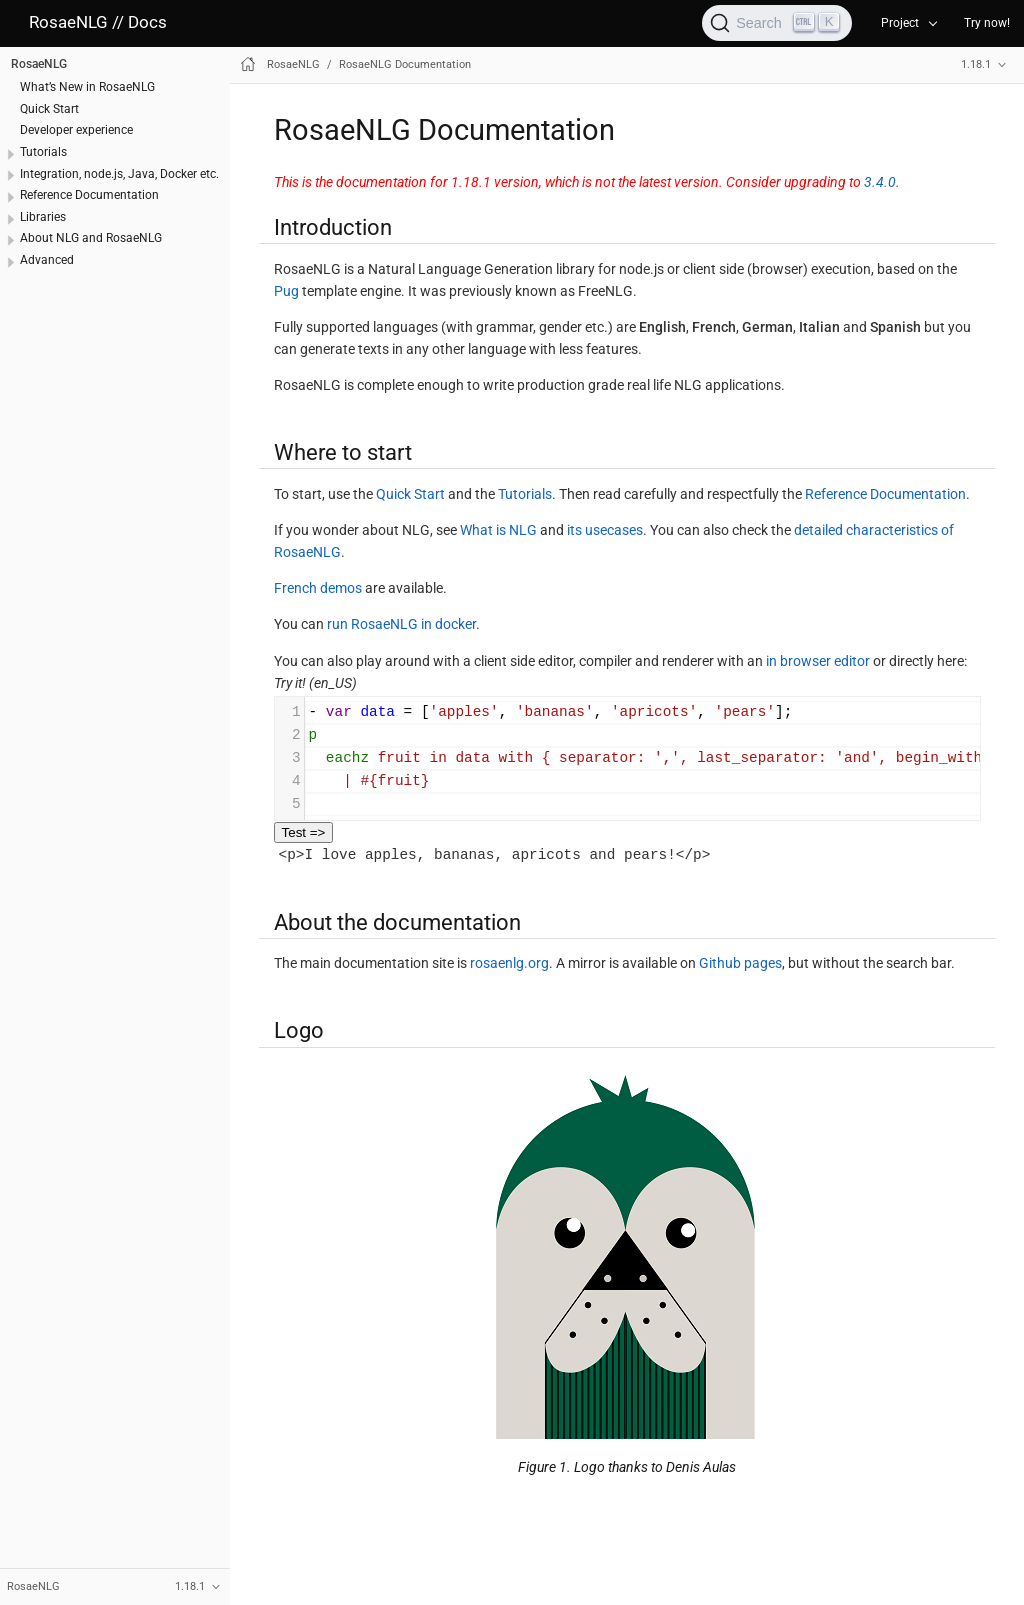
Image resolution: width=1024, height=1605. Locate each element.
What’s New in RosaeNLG (87, 87)
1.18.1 (976, 64)
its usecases (605, 530)
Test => (304, 832)
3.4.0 (880, 182)
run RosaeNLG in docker (401, 624)
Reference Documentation (89, 195)
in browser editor (818, 661)
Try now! (987, 23)
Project (900, 23)
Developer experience (76, 130)
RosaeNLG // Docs (98, 22)
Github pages (740, 963)
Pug (286, 291)
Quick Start (49, 109)
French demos (318, 588)
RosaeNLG (39, 64)
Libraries (43, 217)
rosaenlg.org (509, 963)
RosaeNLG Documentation (405, 64)
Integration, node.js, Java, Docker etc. (119, 174)
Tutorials (43, 152)
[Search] (777, 23)
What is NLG (498, 530)
